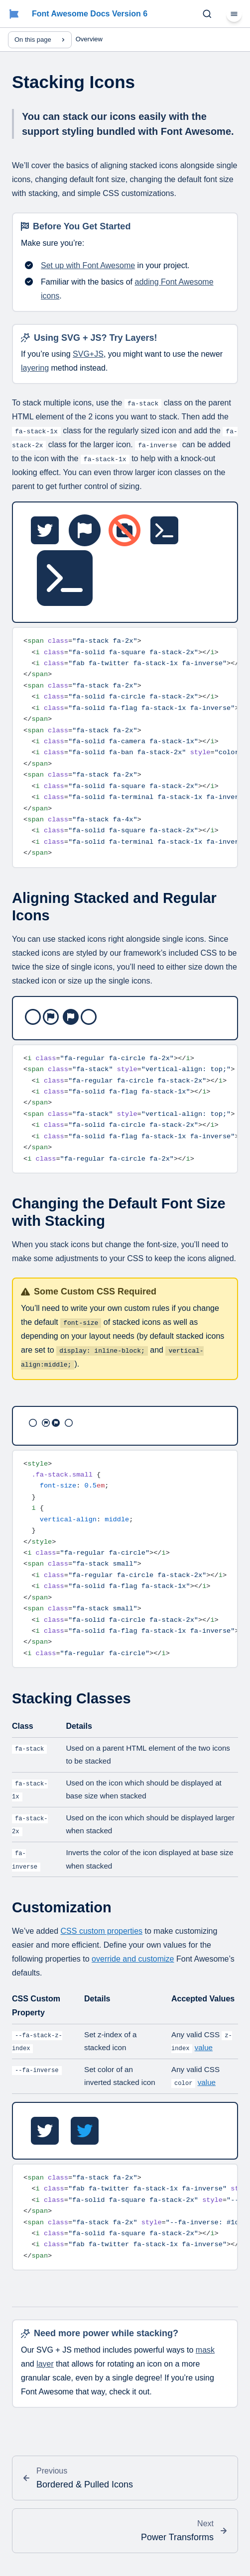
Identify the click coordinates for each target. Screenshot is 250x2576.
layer (45, 2364)
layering (35, 368)
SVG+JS (88, 354)
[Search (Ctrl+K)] (207, 14)
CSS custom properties (102, 1931)
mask (205, 2350)
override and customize (133, 1959)
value (204, 2047)
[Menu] (234, 14)
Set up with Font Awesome (88, 265)
